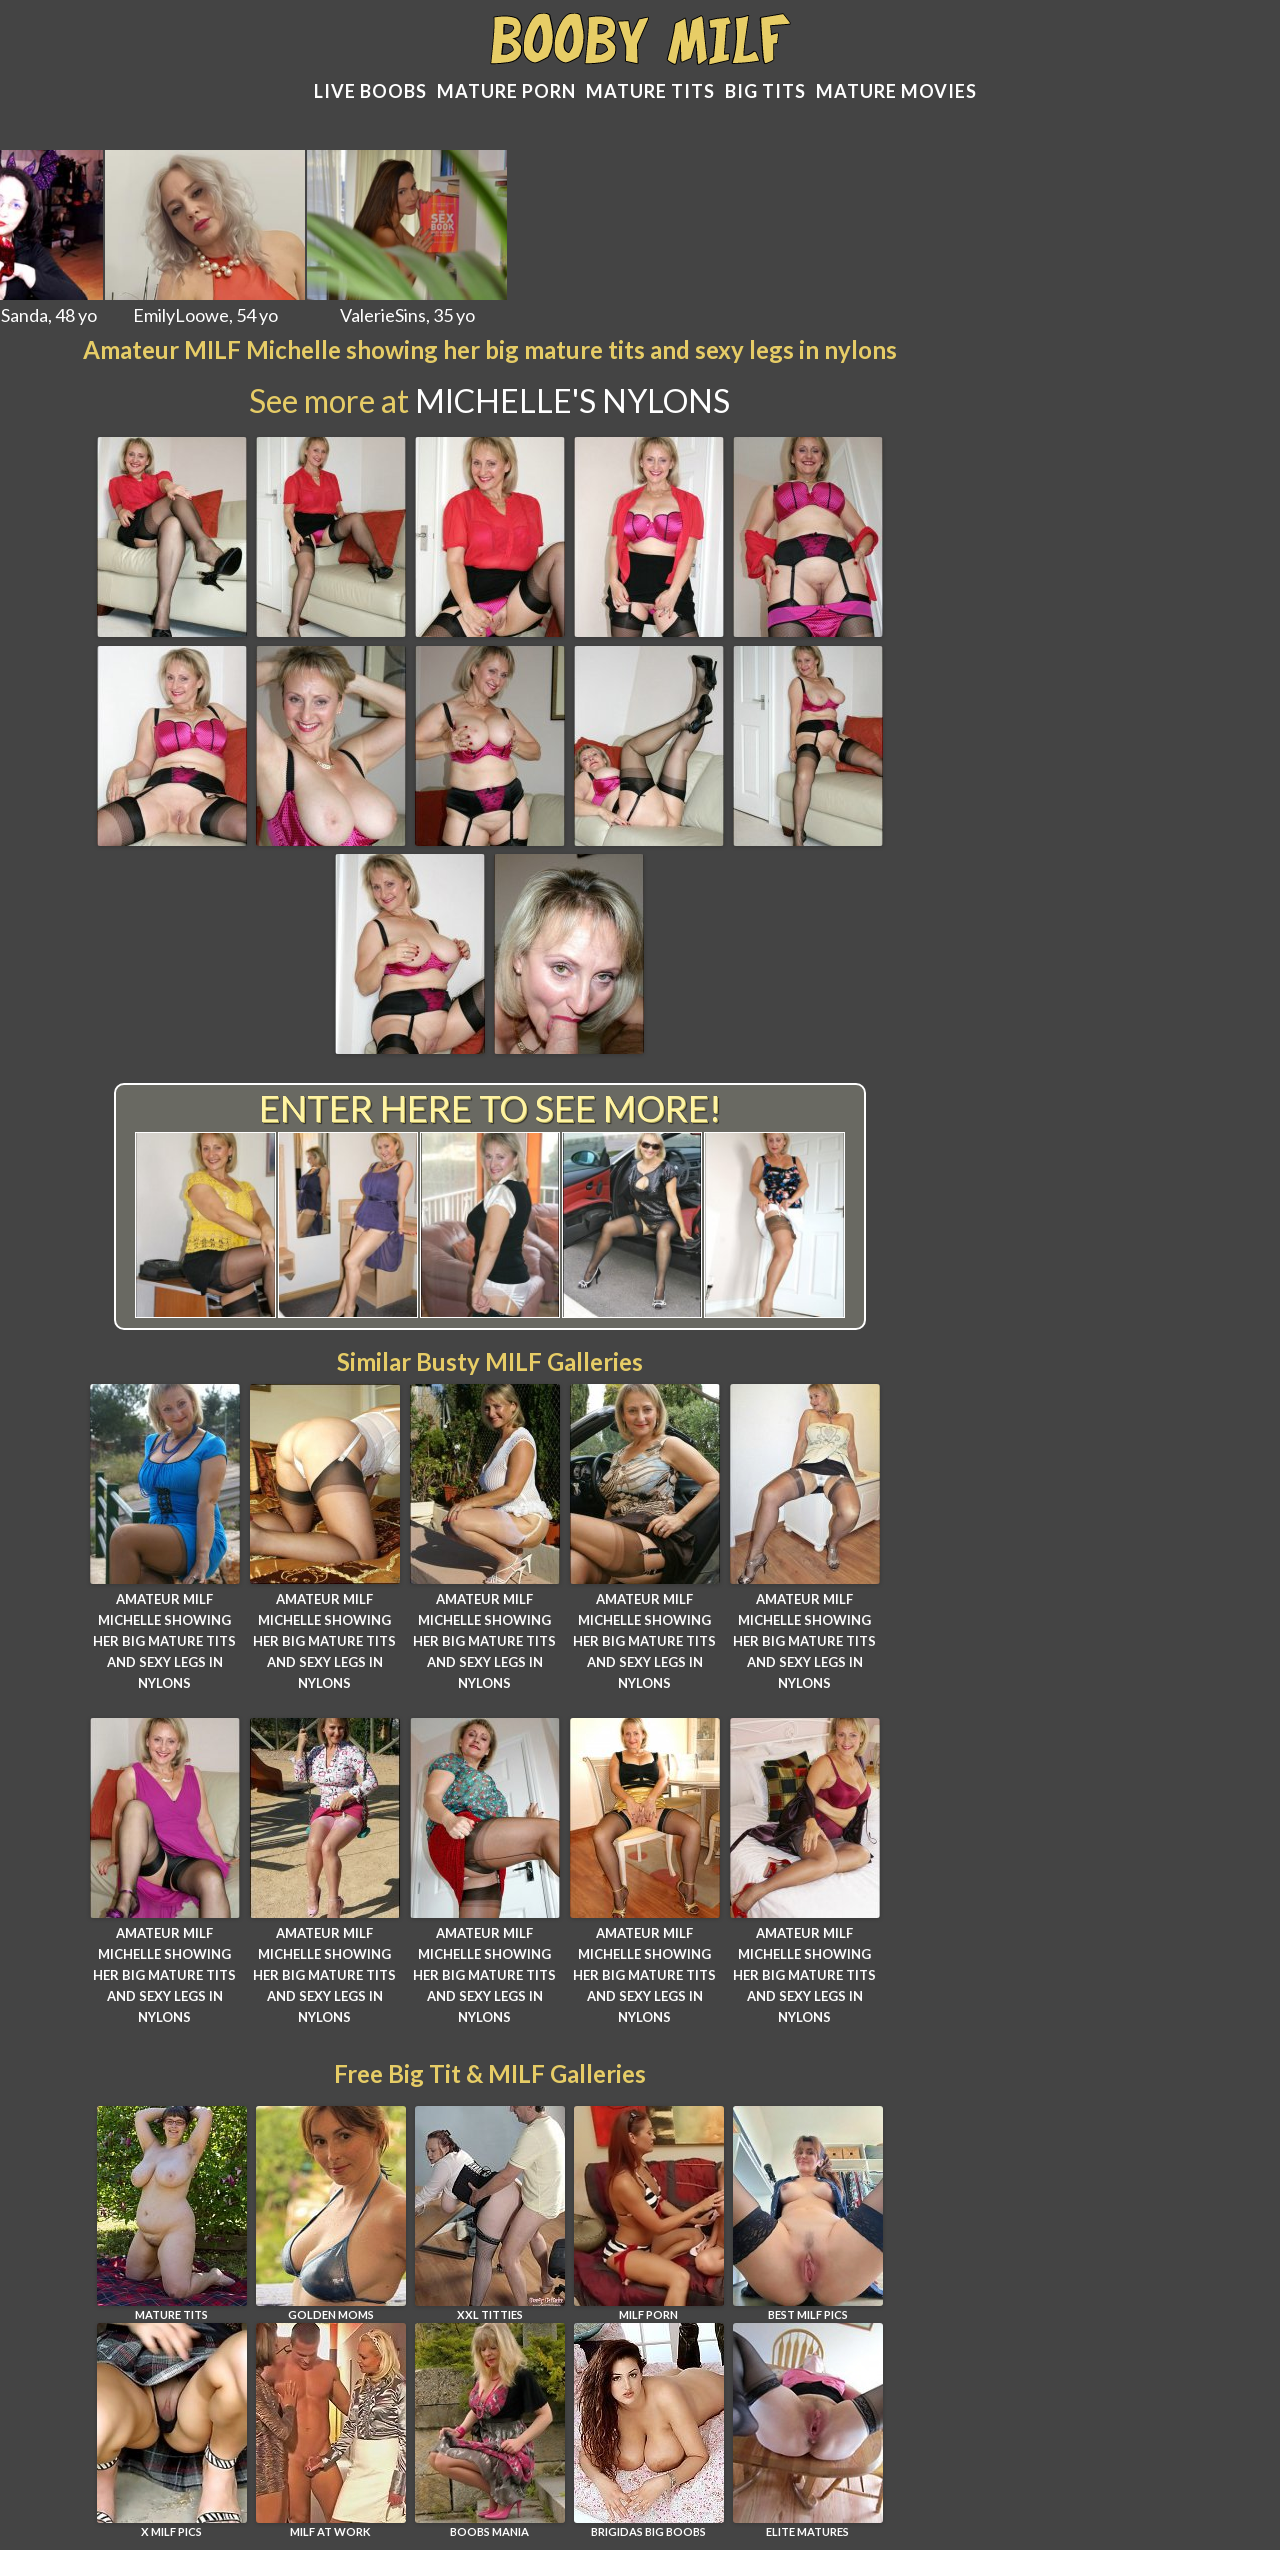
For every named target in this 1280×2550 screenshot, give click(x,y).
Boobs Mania (490, 2430)
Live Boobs (370, 91)
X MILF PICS (172, 2430)
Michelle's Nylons (572, 400)
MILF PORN (649, 2213)
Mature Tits (650, 91)
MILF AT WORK (331, 2430)
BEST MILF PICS (808, 2213)
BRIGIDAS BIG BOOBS (649, 2430)
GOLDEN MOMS (331, 2213)
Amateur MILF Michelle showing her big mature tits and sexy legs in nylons (164, 1640)
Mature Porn (506, 91)
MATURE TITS (172, 2213)
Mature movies (896, 91)
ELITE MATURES (808, 2430)
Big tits (765, 91)
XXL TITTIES (490, 2213)
